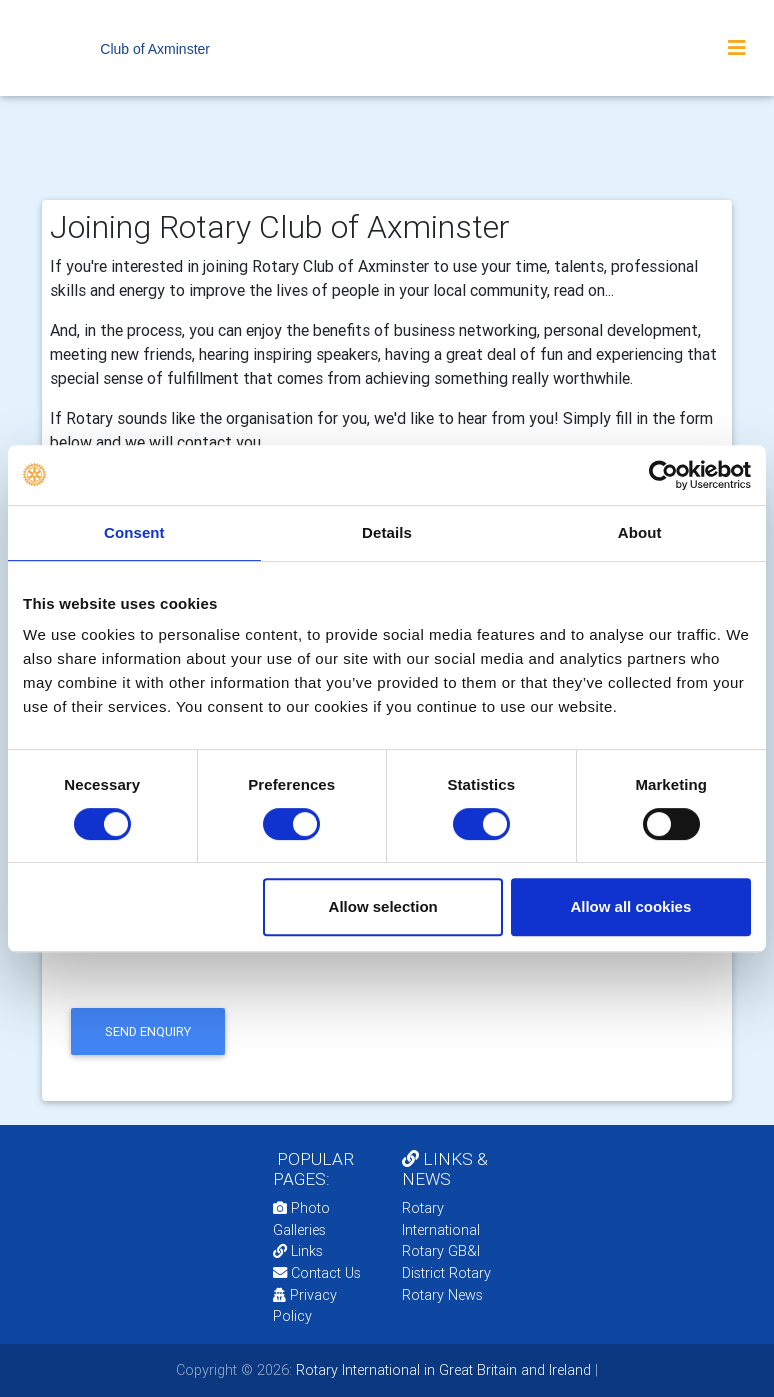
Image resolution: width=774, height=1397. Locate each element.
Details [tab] (387, 532)
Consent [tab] (134, 532)
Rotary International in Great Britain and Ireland (441, 1370)
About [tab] (640, 532)
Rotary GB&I (441, 1251)
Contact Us (317, 1273)
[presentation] (217, 963)
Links (298, 1251)
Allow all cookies (630, 906)
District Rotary (446, 1273)
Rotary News (442, 1295)
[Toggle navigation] (737, 48)
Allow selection (383, 906)
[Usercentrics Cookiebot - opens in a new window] (663, 475)
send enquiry (148, 1031)
